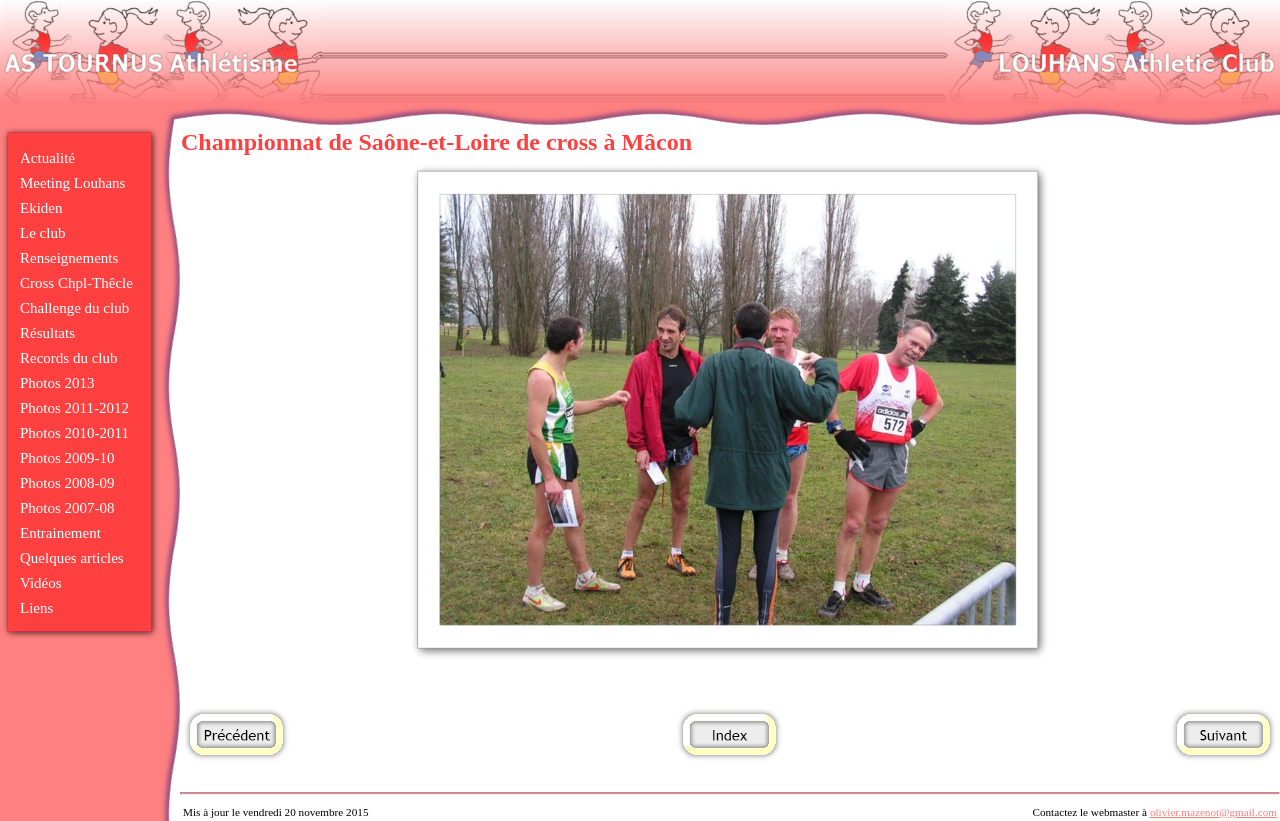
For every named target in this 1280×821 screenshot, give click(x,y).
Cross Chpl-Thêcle (76, 283)
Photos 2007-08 (67, 508)
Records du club (68, 358)
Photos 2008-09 (67, 483)
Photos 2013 (57, 383)
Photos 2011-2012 (74, 408)
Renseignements (69, 258)
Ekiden (41, 208)
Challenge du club (74, 308)
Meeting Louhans (72, 183)
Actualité (47, 158)
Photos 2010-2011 (74, 433)
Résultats (47, 333)
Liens (36, 608)
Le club (42, 233)
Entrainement (60, 533)
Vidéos (41, 583)
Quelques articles (72, 558)
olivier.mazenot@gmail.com (1213, 812)
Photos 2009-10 (67, 458)
